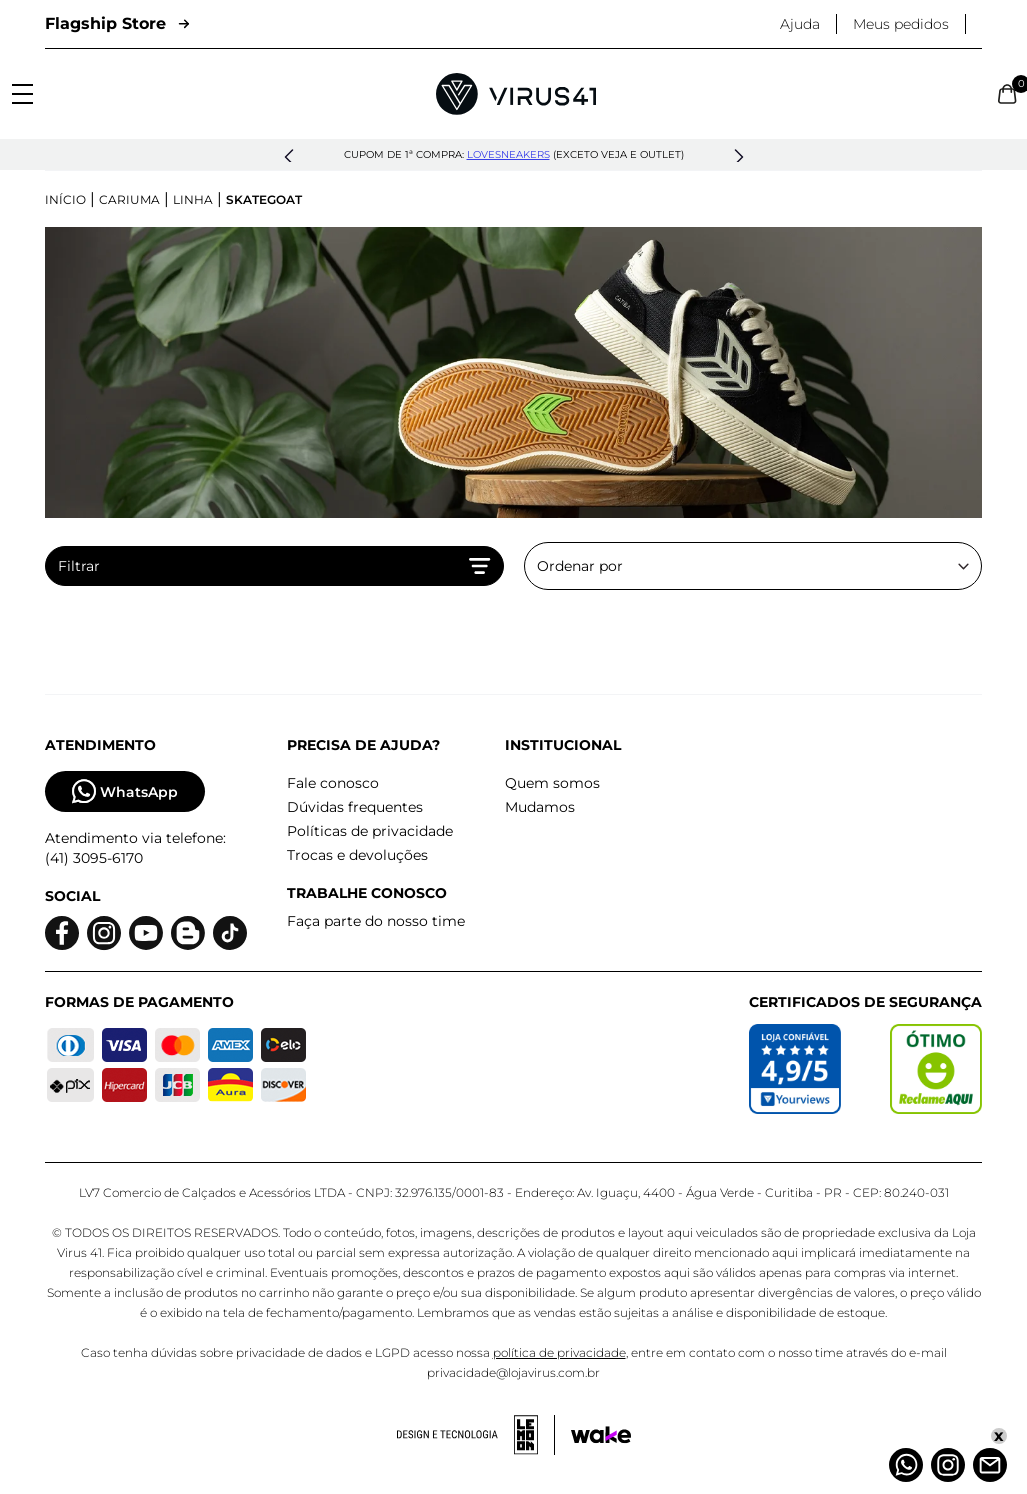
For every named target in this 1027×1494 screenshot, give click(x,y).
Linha (193, 199)
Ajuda (800, 24)
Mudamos (540, 807)
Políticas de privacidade (370, 831)
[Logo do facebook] (62, 933)
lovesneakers (508, 154)
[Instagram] (948, 1465)
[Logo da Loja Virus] (516, 94)
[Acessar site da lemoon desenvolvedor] (476, 1435)
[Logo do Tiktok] (230, 933)
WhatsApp (125, 791)
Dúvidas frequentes (355, 807)
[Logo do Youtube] (146, 933)
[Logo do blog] (188, 933)
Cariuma (129, 199)
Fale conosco (333, 783)
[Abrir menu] (22, 94)
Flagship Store (117, 23)
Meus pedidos (901, 24)
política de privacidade (559, 1352)
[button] (289, 157)
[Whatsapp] (906, 1465)
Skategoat (264, 199)
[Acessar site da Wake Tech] (601, 1435)
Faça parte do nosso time (376, 921)
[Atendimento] (990, 1465)
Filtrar (274, 566)
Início (65, 199)
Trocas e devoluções (357, 855)
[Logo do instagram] (104, 933)
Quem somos (552, 783)
